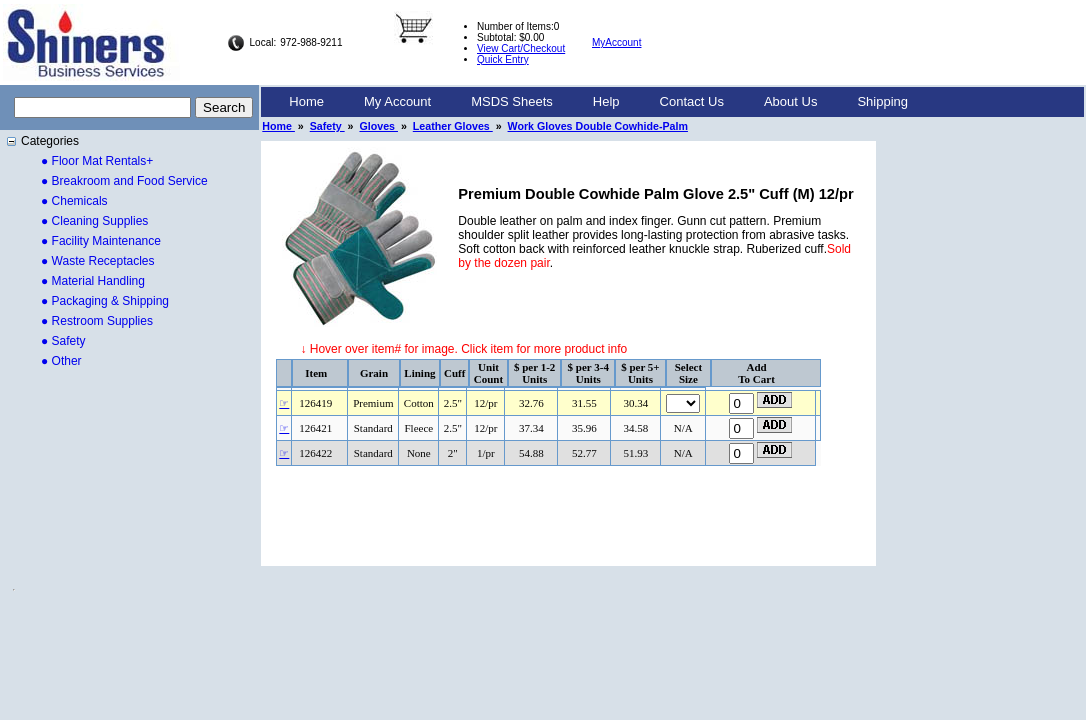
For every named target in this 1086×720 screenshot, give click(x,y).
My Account (397, 101)
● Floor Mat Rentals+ (97, 161)
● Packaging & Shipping (105, 301)
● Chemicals (74, 201)
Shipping (882, 101)
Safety (327, 126)
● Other (61, 361)
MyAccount (616, 42)
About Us (790, 101)
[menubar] (598, 102)
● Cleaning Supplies (94, 221)
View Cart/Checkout (521, 48)
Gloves (378, 126)
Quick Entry (503, 59)
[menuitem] (306, 102)
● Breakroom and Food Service (124, 181)
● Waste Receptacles (98, 261)
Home (306, 101)
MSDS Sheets (512, 101)
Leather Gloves (453, 126)
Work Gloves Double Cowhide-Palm (598, 126)
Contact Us (692, 101)
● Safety (63, 341)
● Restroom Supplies (97, 321)
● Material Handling (93, 281)
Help (606, 101)
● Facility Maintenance (101, 241)
